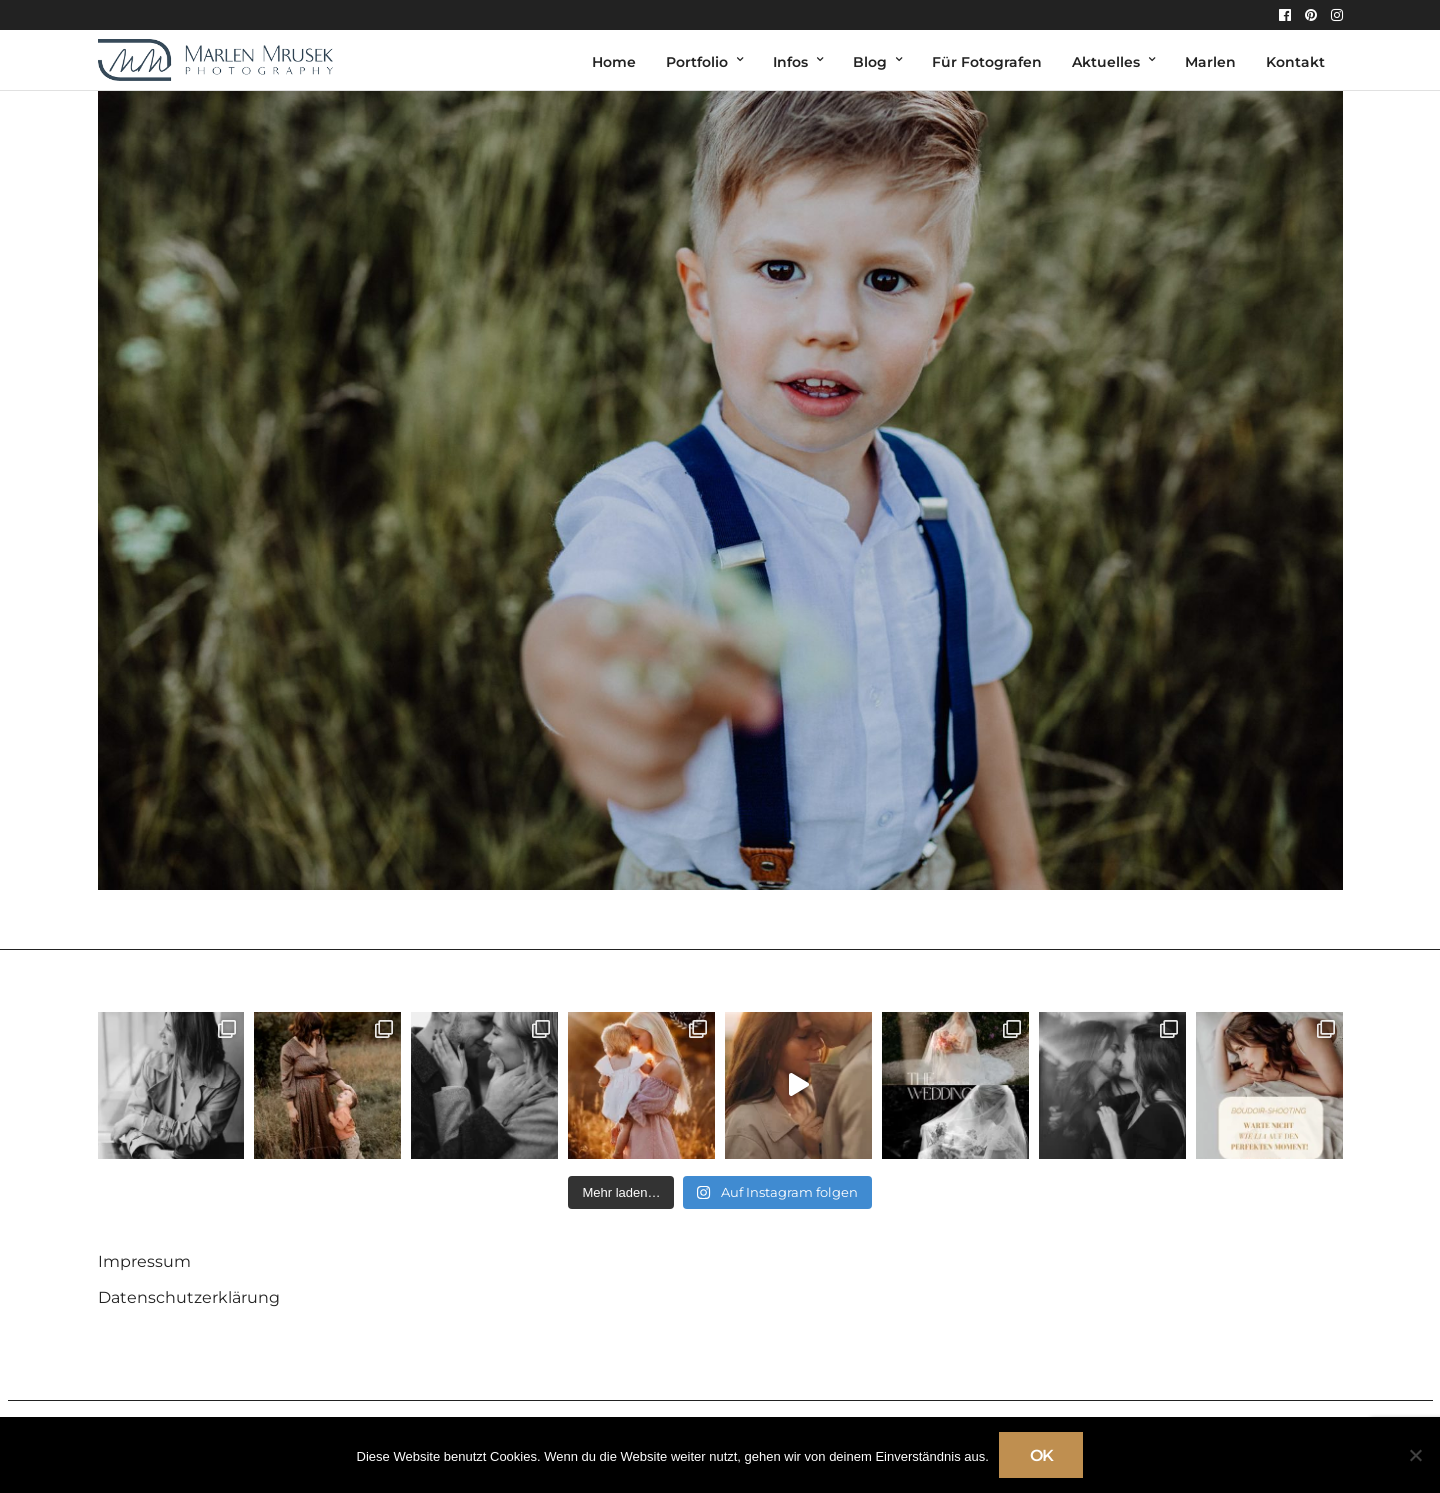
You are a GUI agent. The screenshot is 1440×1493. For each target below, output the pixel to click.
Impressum (144, 1261)
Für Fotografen (987, 62)
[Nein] (1415, 1455)
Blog (870, 62)
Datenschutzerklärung (189, 1297)
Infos (790, 62)
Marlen (1210, 62)
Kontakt (1295, 62)
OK (1041, 1455)
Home (614, 62)
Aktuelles (1106, 62)
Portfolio (697, 62)
